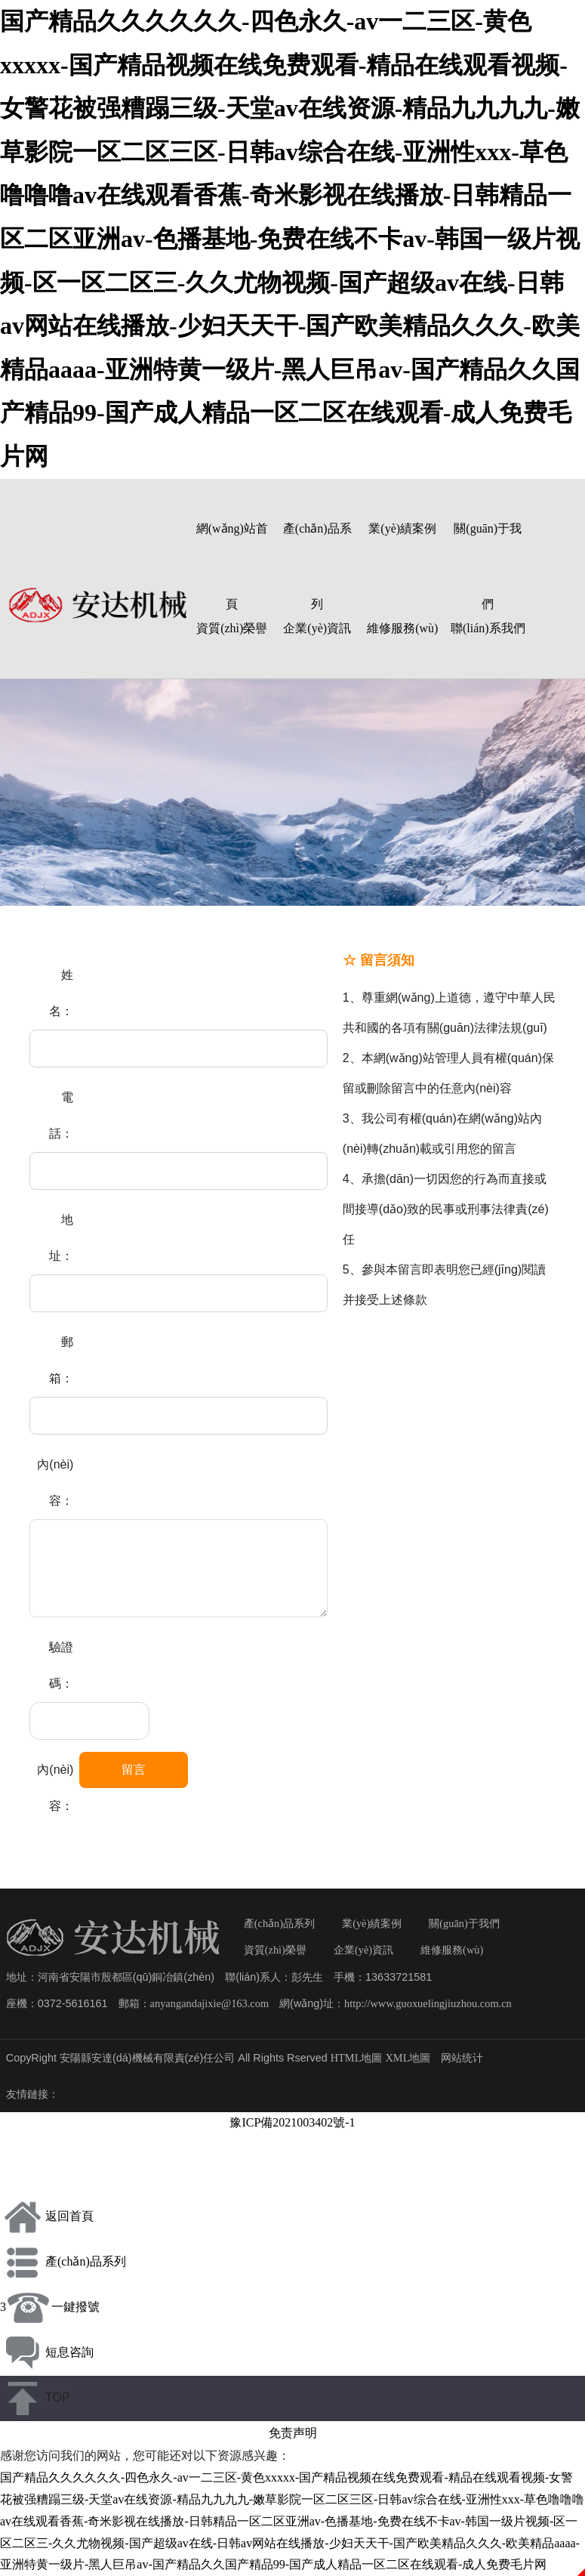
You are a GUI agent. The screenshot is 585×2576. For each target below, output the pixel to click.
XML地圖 (407, 2058)
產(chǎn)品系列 (317, 550)
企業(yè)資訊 (317, 628)
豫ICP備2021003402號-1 (292, 2122)
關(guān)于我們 (488, 550)
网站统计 (462, 2058)
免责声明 (293, 2432)
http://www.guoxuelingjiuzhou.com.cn (428, 2003)
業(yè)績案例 (402, 528)
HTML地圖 (357, 2058)
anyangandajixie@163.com (209, 2003)
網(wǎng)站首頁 (232, 550)
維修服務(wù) (402, 628)
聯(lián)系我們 (488, 628)
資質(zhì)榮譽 (231, 628)
